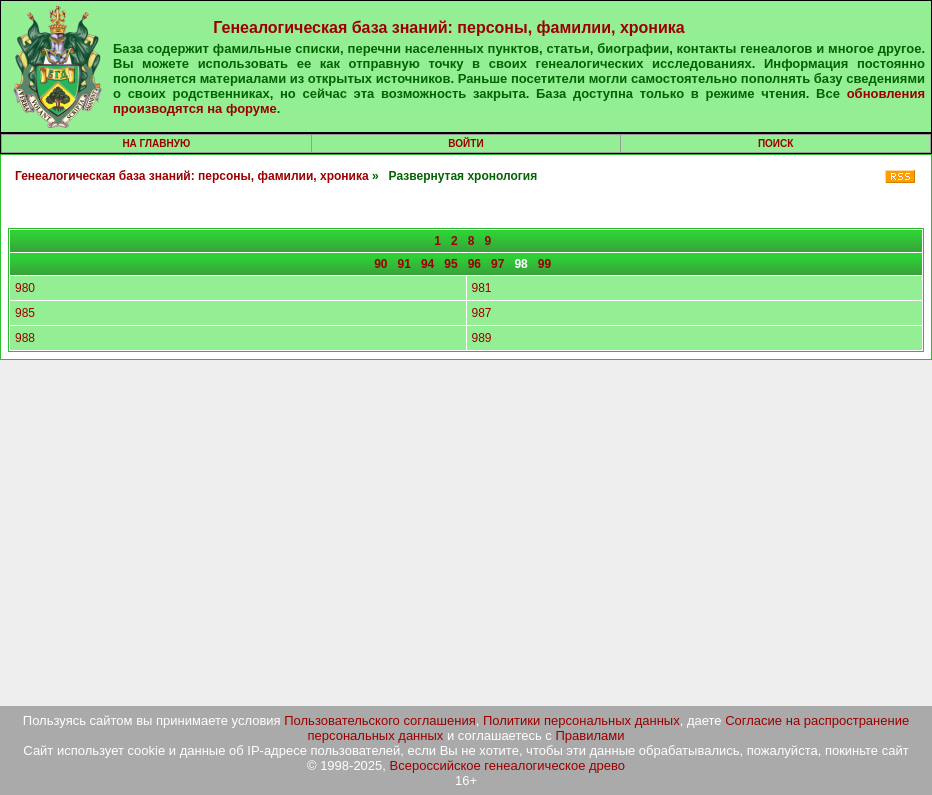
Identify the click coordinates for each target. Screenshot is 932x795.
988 (25, 338)
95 (450, 264)
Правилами (589, 735)
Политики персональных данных (581, 720)
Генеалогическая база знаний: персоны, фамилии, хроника (448, 27)
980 (25, 288)
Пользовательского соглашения (380, 720)
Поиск (775, 143)
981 (482, 288)
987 (482, 313)
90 (380, 264)
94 (427, 264)
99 (544, 264)
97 (497, 264)
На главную (156, 143)
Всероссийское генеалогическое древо (508, 765)
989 (482, 338)
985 (25, 313)
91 (404, 264)
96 (474, 264)
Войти (465, 143)
